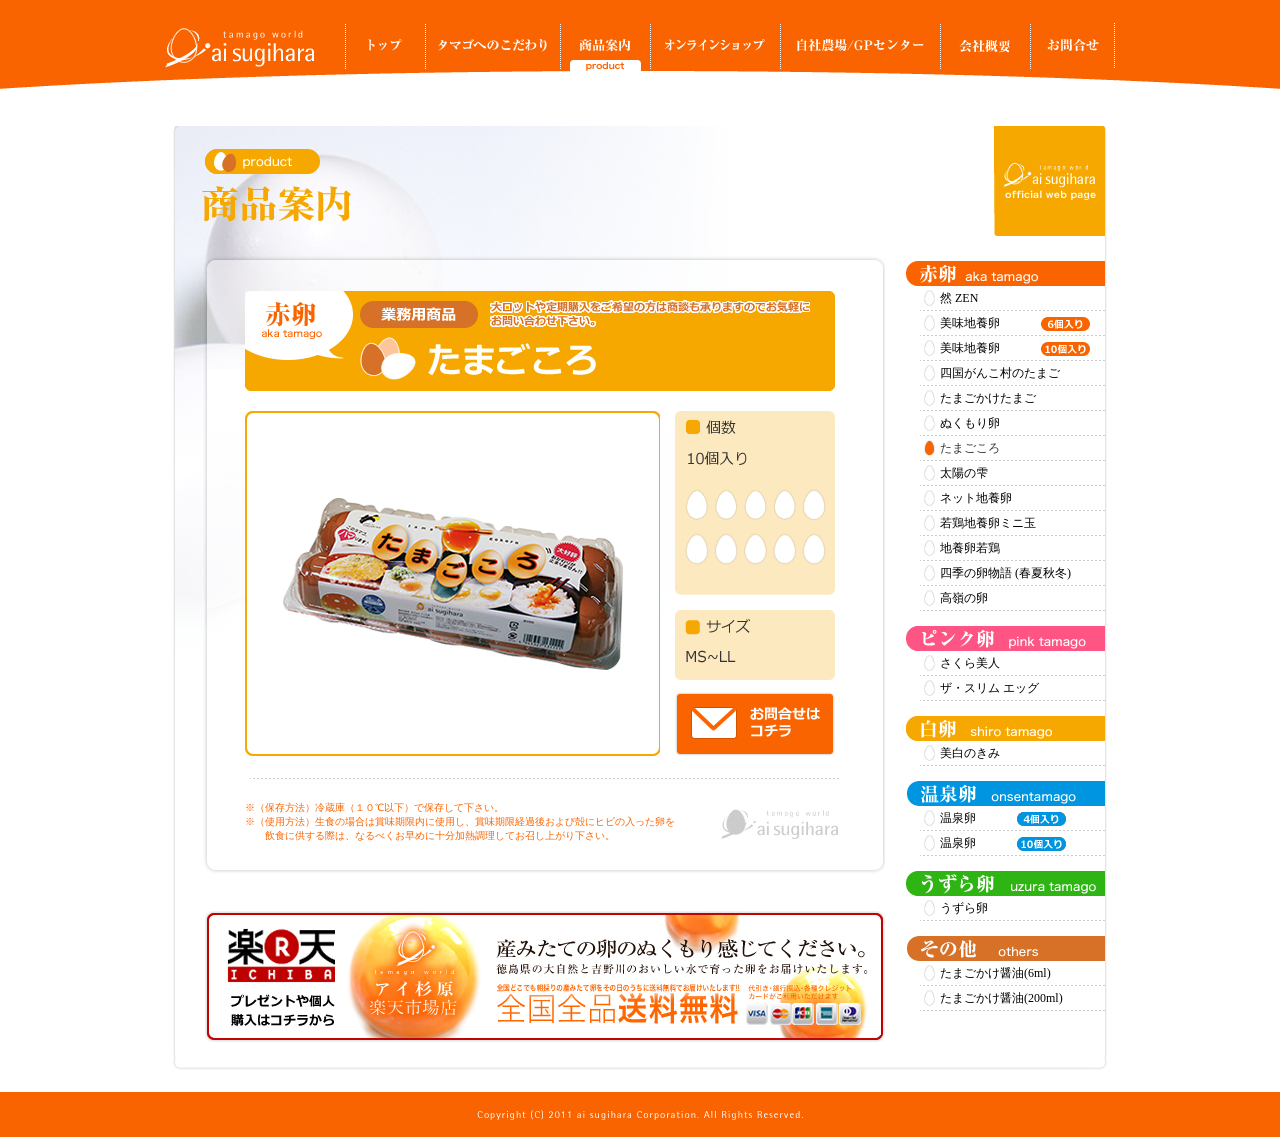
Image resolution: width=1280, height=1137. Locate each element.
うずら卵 (964, 908)
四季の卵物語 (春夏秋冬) (1005, 573)
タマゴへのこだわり (492, 52)
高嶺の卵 (964, 598)
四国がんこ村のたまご (1000, 373)
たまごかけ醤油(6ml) (995, 973)
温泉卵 (1003, 819)
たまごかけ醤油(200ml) (1001, 998)
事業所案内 (985, 52)
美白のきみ (970, 753)
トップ (385, 52)
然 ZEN (959, 298)
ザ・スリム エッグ (989, 688)
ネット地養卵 (976, 498)
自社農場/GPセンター (860, 52)
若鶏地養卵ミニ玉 (988, 523)
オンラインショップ (715, 52)
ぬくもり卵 (970, 423)
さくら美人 (970, 663)
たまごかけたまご (988, 398)
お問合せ (1072, 52)
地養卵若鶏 (970, 548)
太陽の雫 (964, 473)
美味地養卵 (1015, 324)
